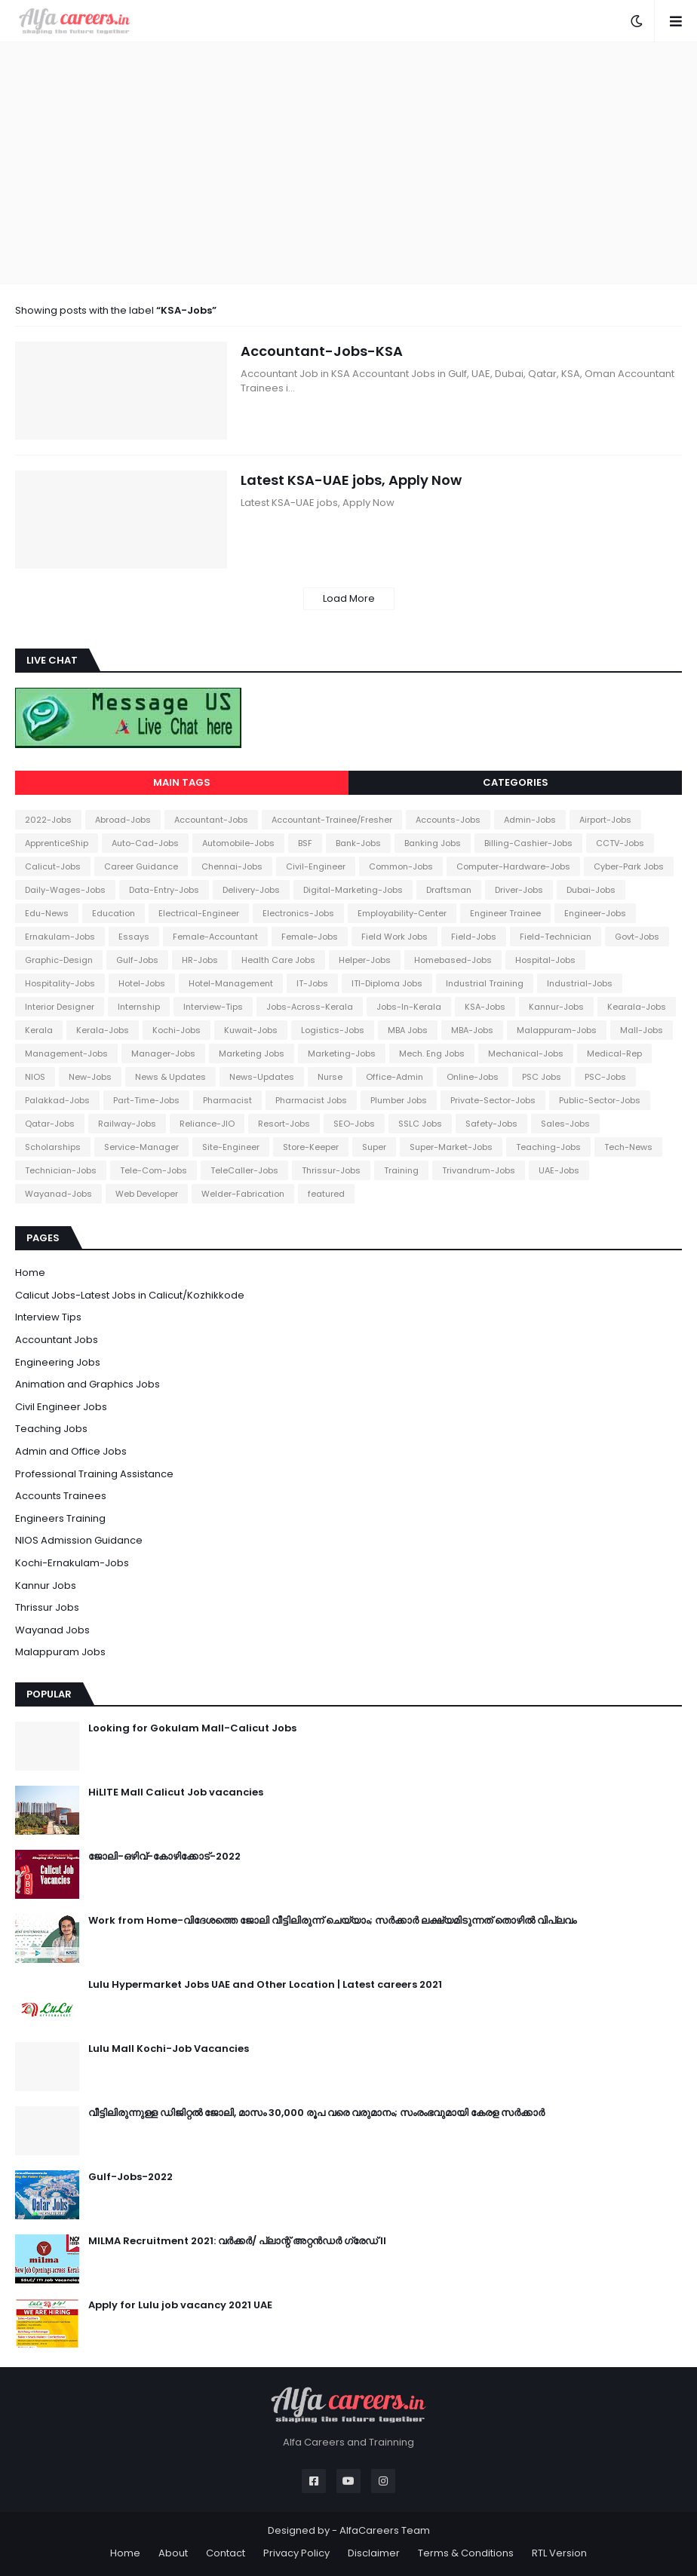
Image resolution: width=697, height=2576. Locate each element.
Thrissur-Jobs (331, 1170)
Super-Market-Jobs (451, 1147)
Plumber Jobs (398, 1100)
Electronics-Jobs (298, 913)
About (173, 2553)
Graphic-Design (59, 960)
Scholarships (53, 1147)
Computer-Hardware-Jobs (513, 866)
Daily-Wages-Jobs (65, 890)
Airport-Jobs (605, 820)
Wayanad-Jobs (58, 1194)
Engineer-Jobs (595, 913)
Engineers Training (60, 1518)
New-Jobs (90, 1077)
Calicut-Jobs (53, 866)
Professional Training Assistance (94, 1474)
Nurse (330, 1077)
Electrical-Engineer (198, 913)
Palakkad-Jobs (57, 1100)
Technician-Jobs (61, 1170)
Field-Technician (555, 937)
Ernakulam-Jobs (60, 937)
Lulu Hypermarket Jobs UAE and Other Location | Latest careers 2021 (265, 1985)
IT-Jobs (312, 983)
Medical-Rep (614, 1053)
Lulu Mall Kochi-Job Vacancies (168, 2049)
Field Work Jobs (394, 937)
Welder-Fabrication (242, 1194)
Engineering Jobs (57, 1362)
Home (30, 1272)
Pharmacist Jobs (311, 1100)
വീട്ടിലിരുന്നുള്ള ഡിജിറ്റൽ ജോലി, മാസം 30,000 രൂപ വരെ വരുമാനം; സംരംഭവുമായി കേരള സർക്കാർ (316, 2113)
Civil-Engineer (315, 866)
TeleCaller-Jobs (244, 1170)
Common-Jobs (401, 866)
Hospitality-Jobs (60, 983)
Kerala (39, 1030)
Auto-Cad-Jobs (145, 843)
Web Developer (146, 1194)
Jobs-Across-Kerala (309, 1007)
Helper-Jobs (365, 960)
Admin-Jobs (530, 820)
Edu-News (47, 913)
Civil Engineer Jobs (61, 1407)
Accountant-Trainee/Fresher (332, 820)
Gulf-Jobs (137, 960)
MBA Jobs (408, 1030)
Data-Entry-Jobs (164, 890)
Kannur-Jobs (556, 1007)
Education (113, 913)
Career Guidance (141, 866)
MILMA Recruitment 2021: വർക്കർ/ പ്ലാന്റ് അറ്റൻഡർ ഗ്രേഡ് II (237, 2241)
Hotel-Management (231, 983)
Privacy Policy (296, 2553)
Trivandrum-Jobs (478, 1170)
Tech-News (628, 1147)
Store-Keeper (311, 1147)
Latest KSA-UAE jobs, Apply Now (351, 480)
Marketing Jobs (251, 1053)
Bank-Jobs (358, 843)
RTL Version (559, 2553)
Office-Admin (394, 1077)
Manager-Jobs (163, 1053)
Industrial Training (485, 983)
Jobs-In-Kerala (408, 1007)
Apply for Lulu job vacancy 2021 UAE (180, 2305)
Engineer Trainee (505, 913)
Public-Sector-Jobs (599, 1100)
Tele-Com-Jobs (153, 1170)
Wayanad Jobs (52, 1630)
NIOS (35, 1077)
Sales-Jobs (565, 1124)
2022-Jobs (48, 820)
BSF (305, 843)
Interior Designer (59, 1007)
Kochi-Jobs (176, 1030)
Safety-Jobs (491, 1124)
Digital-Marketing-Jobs (353, 890)
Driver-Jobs (519, 890)
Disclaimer (374, 2553)
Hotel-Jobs (141, 983)
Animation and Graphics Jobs (87, 1384)
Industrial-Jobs (580, 983)
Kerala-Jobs (102, 1030)
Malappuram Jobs (60, 1652)
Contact (225, 2553)
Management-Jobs (66, 1053)
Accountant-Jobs (211, 820)
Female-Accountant (215, 937)
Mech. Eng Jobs (432, 1053)
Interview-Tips (213, 1007)
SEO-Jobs (354, 1124)
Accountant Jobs (56, 1339)
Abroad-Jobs (123, 820)
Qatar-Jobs (50, 1124)
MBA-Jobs (472, 1030)
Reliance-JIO (207, 1124)
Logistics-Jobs (332, 1030)
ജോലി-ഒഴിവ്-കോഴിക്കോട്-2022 (164, 1856)
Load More (349, 598)
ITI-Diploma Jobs (387, 983)
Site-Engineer (230, 1147)
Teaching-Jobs (548, 1147)
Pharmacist (227, 1100)
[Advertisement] (348, 162)
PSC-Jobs (605, 1077)
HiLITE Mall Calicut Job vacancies (175, 1792)
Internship (139, 1007)
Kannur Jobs (45, 1585)
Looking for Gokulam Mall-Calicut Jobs (192, 1728)
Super (374, 1147)
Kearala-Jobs (636, 1007)
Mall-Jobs (641, 1030)
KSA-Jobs (485, 1007)
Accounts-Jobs (448, 820)
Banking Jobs (432, 843)
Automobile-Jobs (238, 843)
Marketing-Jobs (342, 1053)
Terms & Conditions (466, 2553)
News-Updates (261, 1077)
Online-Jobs (473, 1077)
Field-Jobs (473, 937)
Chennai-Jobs (232, 866)
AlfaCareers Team (384, 2530)
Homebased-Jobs (453, 960)
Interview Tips (48, 1317)
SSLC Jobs (420, 1124)
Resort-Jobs (284, 1124)
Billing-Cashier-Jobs (528, 843)
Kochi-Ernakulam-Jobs (72, 1563)
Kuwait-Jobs (251, 1030)
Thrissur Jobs (47, 1607)
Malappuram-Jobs (557, 1030)
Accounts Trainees (60, 1496)
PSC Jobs (541, 1077)
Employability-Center (402, 913)
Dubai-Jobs (591, 890)
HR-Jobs (200, 960)
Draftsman (448, 890)
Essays (133, 937)
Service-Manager (141, 1147)
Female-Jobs (309, 937)
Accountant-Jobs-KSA (322, 351)
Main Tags (181, 782)
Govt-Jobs (637, 937)
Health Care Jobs (278, 960)
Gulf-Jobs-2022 (130, 2177)
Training (401, 1170)
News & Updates (170, 1077)
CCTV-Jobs (620, 843)
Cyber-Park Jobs (629, 866)
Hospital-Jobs (545, 960)
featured (326, 1194)
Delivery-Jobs (251, 890)
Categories (515, 782)
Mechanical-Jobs (525, 1053)
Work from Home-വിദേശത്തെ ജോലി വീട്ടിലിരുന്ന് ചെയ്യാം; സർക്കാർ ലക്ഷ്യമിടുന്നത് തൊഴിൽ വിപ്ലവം (332, 1920)
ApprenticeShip (56, 843)
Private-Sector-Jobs (493, 1100)
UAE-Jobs (559, 1170)
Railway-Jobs (127, 1124)
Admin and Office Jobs (71, 1451)
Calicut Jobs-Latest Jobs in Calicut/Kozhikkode (129, 1295)
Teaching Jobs (51, 1428)
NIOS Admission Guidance (79, 1540)
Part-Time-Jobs (146, 1100)
